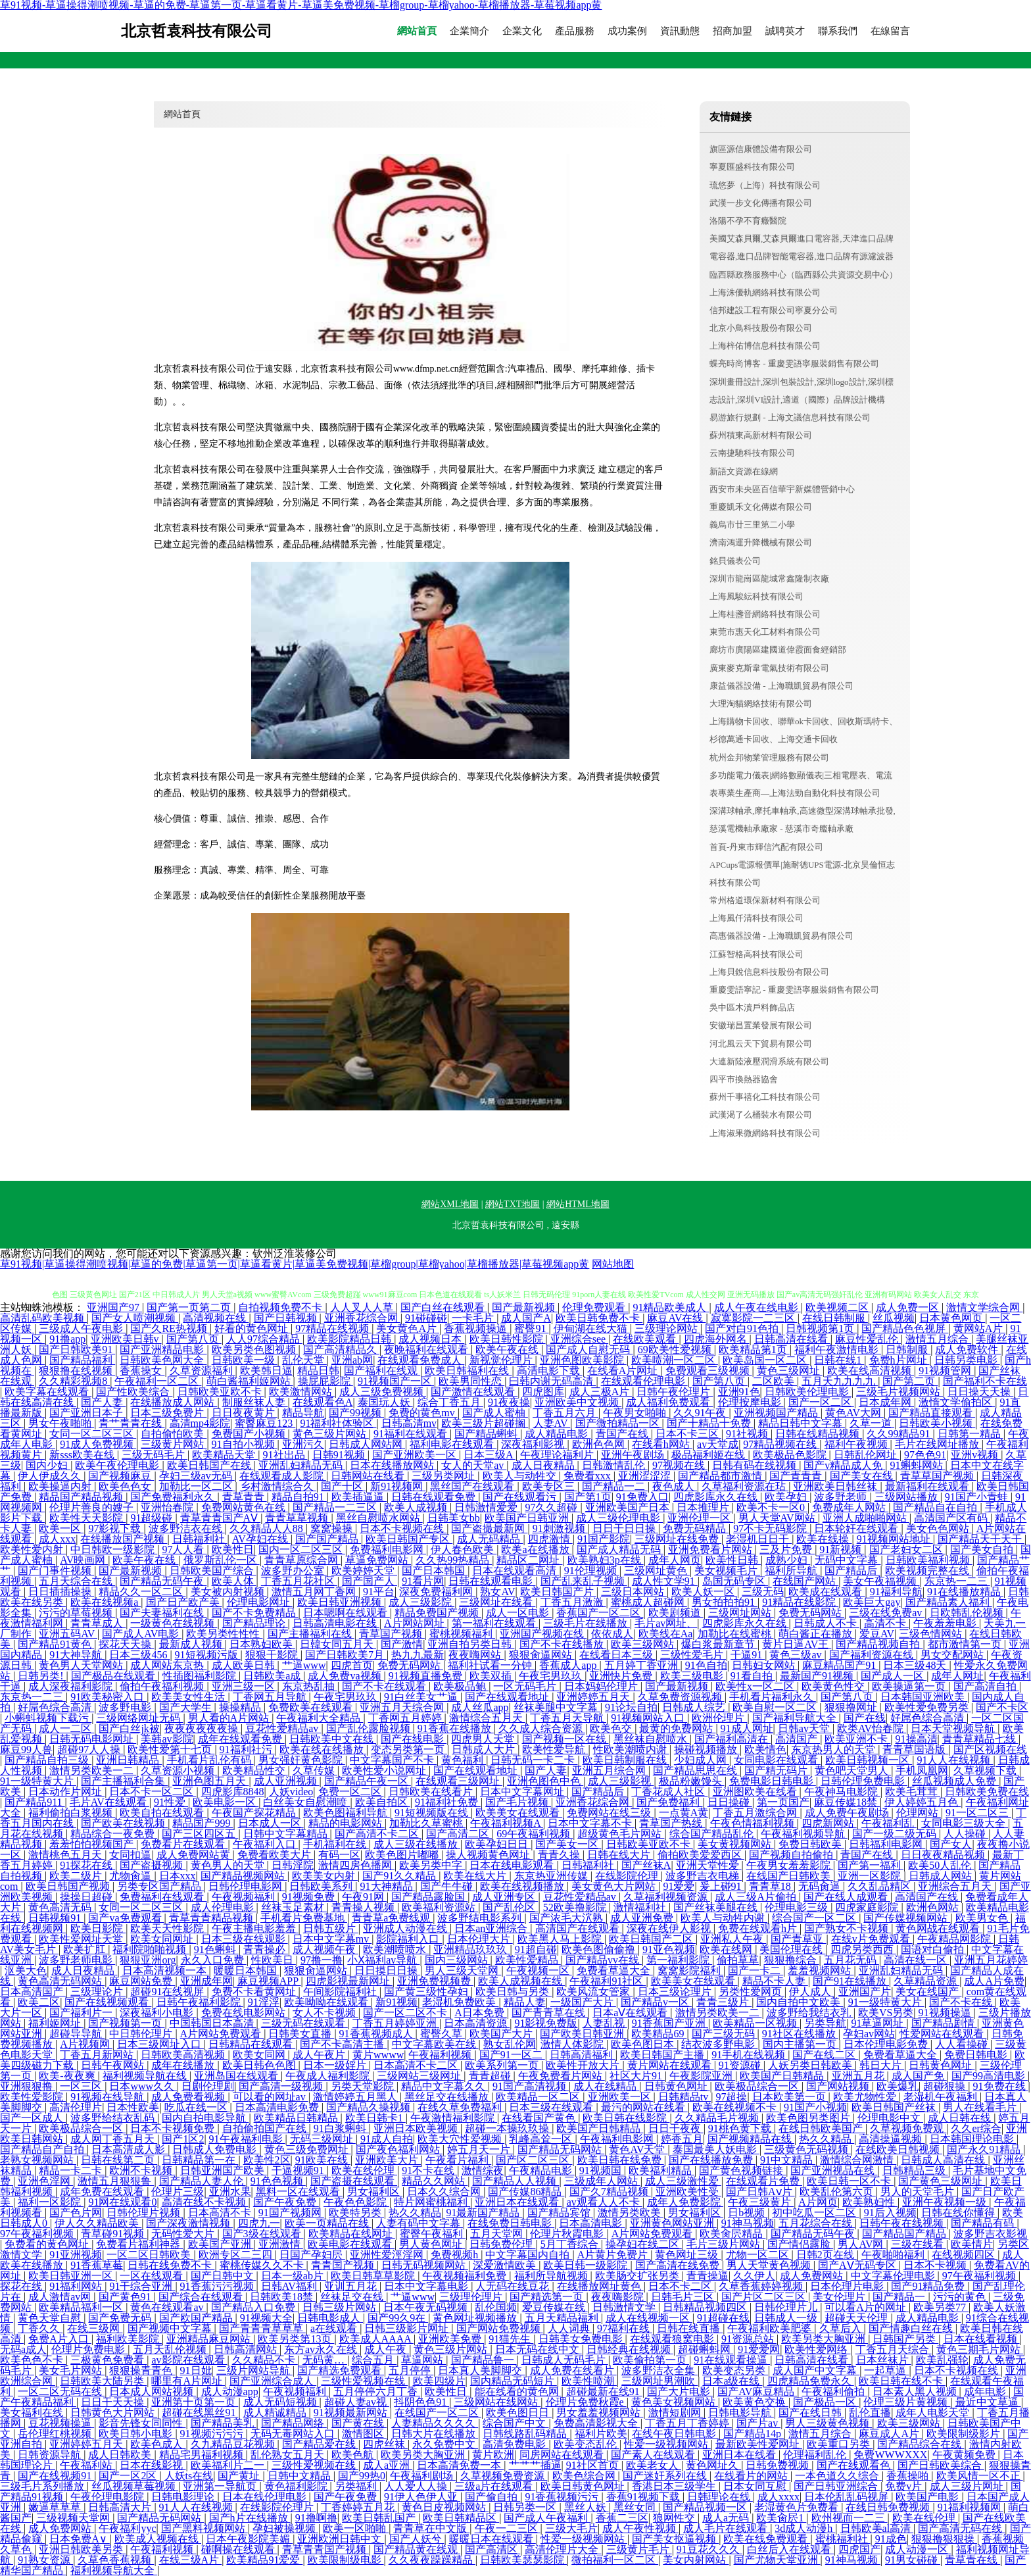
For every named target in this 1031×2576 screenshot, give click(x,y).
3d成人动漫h (805, 2528)
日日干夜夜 (676, 2128)
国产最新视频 (525, 1307)
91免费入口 (642, 1496)
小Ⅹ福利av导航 (383, 1960)
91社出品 (285, 1454)
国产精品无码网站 (560, 2149)
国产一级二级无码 (895, 1833)
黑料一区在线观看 (299, 2191)
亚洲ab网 (352, 1360)
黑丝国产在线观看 (473, 1486)
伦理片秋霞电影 (568, 2233)
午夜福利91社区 (607, 1981)
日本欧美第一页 (790, 2096)
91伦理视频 (591, 1570)
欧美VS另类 (885, 2012)
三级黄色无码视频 (807, 2149)
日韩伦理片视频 (145, 2212)
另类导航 (825, 2023)
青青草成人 (98, 1623)
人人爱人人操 (417, 2486)
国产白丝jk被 (129, 1728)
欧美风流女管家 (594, 1991)
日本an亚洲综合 (492, 1928)
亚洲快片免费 (622, 1675)
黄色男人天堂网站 (82, 1665)
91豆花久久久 (709, 2549)
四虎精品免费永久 (810, 2381)
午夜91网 (364, 1896)
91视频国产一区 (396, 1381)
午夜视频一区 (539, 1970)
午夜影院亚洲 (702, 2075)
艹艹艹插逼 (535, 2465)
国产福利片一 (82, 2012)
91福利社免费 (448, 1802)
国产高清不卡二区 (378, 1833)
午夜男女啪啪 (636, 1412)
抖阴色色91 (421, 2402)
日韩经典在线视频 (630, 2349)
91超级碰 (152, 1517)
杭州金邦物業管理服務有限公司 (769, 757)
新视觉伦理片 (502, 1360)
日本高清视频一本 (165, 1970)
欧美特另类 (356, 2212)
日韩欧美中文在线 (332, 1739)
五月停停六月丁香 (376, 2391)
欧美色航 (353, 2454)
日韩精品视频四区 (706, 2307)
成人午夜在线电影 (757, 1307)
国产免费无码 (121, 2317)
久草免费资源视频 (681, 1696)
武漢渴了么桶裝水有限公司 (760, 1115)
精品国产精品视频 (82, 1496)
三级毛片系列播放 (43, 2486)
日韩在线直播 (690, 2328)
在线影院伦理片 (278, 2507)
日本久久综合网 (445, 2191)
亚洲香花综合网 (362, 1318)
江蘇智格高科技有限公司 (756, 954)
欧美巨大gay (871, 1602)
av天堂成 (717, 1444)
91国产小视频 (815, 2107)
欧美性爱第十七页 (171, 1749)
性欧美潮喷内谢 (631, 1749)
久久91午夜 (701, 1412)
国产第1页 (587, 1496)
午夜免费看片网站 (561, 2075)
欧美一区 (61, 1528)
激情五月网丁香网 (315, 1591)
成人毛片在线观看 (726, 2528)
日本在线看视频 (982, 2338)
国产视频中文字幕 (171, 2328)
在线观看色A (323, 1402)
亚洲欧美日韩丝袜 (836, 1486)
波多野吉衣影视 (990, 2233)
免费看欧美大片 (275, 1854)
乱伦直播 (870, 2412)
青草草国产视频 (938, 1475)
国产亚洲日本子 (87, 1412)
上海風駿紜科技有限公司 (756, 596)
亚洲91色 (739, 1391)
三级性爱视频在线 (364, 2381)
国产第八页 (194, 1339)
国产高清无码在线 (961, 2528)
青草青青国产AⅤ (220, 1517)
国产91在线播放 (851, 1981)
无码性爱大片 (184, 2233)
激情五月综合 (938, 1339)
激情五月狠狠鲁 (116, 2181)
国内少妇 (48, 1465)
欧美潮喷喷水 (396, 1949)
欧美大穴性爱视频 (461, 2138)
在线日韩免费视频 (889, 2507)
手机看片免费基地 (303, 1917)
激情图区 (364, 2433)
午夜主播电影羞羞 (255, 1928)
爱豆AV (876, 1633)
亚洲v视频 (976, 1454)
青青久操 (560, 1854)
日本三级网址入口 (160, 2044)
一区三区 (82, 2086)
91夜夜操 (509, 1402)
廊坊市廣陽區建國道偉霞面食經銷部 (777, 650)
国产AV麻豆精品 (757, 2391)
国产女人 (951, 1844)
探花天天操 (126, 1644)
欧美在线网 (727, 1949)
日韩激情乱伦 (615, 1465)
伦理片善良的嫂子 (92, 1507)
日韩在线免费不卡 (171, 2265)
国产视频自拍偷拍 (792, 1854)
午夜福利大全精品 (319, 1717)
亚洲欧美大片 (388, 2160)
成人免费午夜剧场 (848, 1812)
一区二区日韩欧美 (150, 2254)
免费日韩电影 (977, 2054)
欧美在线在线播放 (322, 1749)
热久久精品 (826, 2138)
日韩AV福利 (290, 2286)
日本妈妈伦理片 (602, 1686)
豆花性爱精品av (283, 1728)
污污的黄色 (960, 2296)
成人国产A (526, 1318)
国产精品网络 (294, 2423)
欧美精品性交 (255, 1770)
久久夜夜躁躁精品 (432, 2559)
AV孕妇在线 (261, 1539)
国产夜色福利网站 (399, 2149)
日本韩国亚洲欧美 (923, 1696)
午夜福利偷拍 (834, 2391)
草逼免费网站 (378, 1560)
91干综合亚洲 (142, 2286)
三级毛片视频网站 (899, 1391)
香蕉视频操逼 (477, 1328)
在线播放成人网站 (173, 1402)
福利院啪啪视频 (150, 1949)
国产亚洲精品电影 (163, 1349)
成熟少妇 (787, 1560)
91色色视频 (278, 2181)
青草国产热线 (672, 1823)
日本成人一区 (271, 1823)
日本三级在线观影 (244, 1938)
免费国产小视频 (250, 1433)
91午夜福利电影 (247, 2138)
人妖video (291, 1791)
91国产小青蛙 (978, 1496)
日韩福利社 (200, 1539)
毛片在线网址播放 (938, 1444)
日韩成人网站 (941, 1875)
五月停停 (411, 2370)
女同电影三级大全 (964, 1823)
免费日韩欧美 (811, 1844)
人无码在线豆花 (513, 2286)
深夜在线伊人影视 (670, 1928)
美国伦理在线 (792, 1949)
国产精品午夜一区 (367, 1781)
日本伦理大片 (480, 1938)
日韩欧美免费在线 (987, 1791)
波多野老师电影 (77, 1960)
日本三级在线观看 (552, 2107)
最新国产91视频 (818, 1675)
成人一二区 (66, 1728)
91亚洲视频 (75, 2254)
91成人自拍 (386, 2138)
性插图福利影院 (200, 1675)
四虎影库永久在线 (716, 1496)
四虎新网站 (829, 1823)
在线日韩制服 (835, 1318)
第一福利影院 (679, 1960)
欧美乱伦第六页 (838, 2191)
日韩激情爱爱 (487, 1507)
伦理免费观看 (595, 1307)
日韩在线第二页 (119, 2160)
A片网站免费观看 (222, 2033)
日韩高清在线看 (792, 1339)
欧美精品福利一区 (82, 2307)
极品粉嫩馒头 (692, 1781)
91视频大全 (266, 2317)
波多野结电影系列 (480, 1917)
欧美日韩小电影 (137, 2433)
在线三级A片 (190, 2559)
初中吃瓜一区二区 (815, 2212)
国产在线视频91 (56, 2475)
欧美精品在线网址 (351, 2233)
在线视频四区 (964, 2254)
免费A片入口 (59, 2338)
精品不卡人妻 (775, 1981)
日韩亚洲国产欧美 (223, 2170)
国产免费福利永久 (173, 1496)
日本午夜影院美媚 (249, 2538)
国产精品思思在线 (696, 1770)
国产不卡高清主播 (343, 2044)
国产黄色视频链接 (742, 2170)
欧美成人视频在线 (157, 2538)
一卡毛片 (474, 1318)
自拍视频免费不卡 (281, 1307)
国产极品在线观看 (114, 1675)
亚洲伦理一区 (700, 1517)
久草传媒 (315, 1770)
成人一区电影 (519, 1612)
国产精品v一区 (656, 2002)
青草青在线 (972, 2559)
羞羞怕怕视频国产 (92, 1844)
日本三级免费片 (168, 1412)
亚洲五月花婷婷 (991, 1960)
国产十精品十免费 (710, 1423)
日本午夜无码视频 (426, 2307)
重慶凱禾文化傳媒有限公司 (760, 507)
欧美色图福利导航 (346, 1812)
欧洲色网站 (933, 1907)
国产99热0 (361, 2475)
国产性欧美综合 (134, 1391)
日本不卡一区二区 (152, 1791)
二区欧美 (774, 1381)
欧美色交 (612, 1728)
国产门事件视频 (56, 1570)
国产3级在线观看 (263, 2233)
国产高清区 (492, 2549)
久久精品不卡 (265, 2359)
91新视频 (841, 1549)
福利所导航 (792, 1570)
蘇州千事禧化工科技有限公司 (765, 1097)
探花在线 (22, 2286)
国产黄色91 (126, 2296)
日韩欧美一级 (244, 1360)
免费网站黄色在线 (244, 1507)
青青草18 (771, 1886)
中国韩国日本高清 (213, 2023)
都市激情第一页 (966, 1644)
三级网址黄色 (657, 1570)
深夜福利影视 (534, 1444)
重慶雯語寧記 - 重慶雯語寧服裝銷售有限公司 (794, 990)
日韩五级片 (330, 1928)
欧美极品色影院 (791, 1454)
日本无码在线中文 (538, 2349)
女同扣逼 (130, 1854)
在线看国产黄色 (540, 2117)
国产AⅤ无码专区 (858, 2265)
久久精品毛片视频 (718, 2117)
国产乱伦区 (510, 1907)
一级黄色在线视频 (173, 1623)
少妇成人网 (701, 1760)
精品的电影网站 (346, 1823)
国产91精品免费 (929, 2286)
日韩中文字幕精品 (286, 1833)
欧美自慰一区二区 (775, 1707)
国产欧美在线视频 (124, 1823)
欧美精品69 (658, 2033)
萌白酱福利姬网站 (249, 1381)
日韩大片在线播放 (434, 2433)
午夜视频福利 (244, 1896)
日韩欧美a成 (273, 1675)
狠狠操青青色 (142, 2370)
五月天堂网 (497, 2233)
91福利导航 (896, 1591)
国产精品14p (753, 2433)
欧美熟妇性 (870, 2202)
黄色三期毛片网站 (979, 2349)
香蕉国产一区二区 (599, 1612)
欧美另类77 (941, 2307)
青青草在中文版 (431, 2528)
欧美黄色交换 (755, 2402)
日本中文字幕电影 (427, 2286)
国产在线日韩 (811, 2412)
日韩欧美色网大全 (163, 1360)
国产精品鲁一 (484, 2359)
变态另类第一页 (409, 1749)
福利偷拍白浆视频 (71, 1812)
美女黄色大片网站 (614, 1886)
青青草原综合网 (302, 1560)
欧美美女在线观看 (518, 1812)
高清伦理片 (75, 2107)
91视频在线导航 (108, 2096)
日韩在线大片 (620, 1854)
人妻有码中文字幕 (419, 2223)
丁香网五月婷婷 (406, 1717)
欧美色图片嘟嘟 (403, 1854)
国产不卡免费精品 (255, 1612)
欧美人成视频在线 (521, 1981)
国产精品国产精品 (905, 2233)
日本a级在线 (732, 2381)
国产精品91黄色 (56, 1644)
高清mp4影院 (200, 1423)
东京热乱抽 (309, 1686)
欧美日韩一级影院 (586, 2265)
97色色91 (925, 1454)
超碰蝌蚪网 (705, 2349)
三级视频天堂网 (74, 2517)
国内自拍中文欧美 (799, 2002)
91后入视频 (890, 2212)
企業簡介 (469, 31)
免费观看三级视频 (708, 1370)
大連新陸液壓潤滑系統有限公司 (769, 1061)
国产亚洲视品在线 (833, 2170)
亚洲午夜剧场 (634, 1454)
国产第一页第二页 (190, 1307)
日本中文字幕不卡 (591, 1823)
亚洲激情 (280, 2244)
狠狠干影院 (272, 1654)
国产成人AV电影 (141, 1633)
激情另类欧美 (630, 2212)
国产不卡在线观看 (385, 1686)
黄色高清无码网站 (61, 1981)
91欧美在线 (322, 2160)
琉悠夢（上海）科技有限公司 (765, 185)
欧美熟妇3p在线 (605, 1560)
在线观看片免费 (764, 2181)
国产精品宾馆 (560, 2212)
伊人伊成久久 (51, 1475)
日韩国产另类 (905, 2338)
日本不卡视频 (936, 2265)
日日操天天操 (980, 1391)
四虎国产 (859, 2549)
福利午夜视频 (857, 1444)
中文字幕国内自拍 (528, 2254)
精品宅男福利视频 (202, 2454)
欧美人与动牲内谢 (724, 1917)
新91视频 (396, 2002)
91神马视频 (747, 2223)
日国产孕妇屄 (312, 2254)
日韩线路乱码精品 (526, 2433)
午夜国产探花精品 (255, 1812)
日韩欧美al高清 (877, 2528)
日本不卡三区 (688, 1433)
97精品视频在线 (781, 1444)
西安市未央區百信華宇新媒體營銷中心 (782, 489)
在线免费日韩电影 (511, 2223)
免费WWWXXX (890, 2454)
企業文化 (522, 31)
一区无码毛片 (526, 1686)
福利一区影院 (51, 2202)
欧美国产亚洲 (221, 2244)
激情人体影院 (573, 2044)
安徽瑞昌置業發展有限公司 (760, 1025)
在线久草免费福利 (461, 2107)
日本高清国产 (33, 1991)
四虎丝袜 (385, 2444)
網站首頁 (417, 31)
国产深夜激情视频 (189, 2223)
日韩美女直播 (301, 2033)
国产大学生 (186, 1707)
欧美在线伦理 (364, 2170)
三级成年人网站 (602, 2181)
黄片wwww (378, 2054)
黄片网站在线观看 (670, 2065)
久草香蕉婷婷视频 (762, 2286)
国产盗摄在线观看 (353, 2181)
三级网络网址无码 (139, 1717)
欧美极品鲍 (461, 1686)
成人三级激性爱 (683, 2181)
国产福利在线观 (382, 1370)
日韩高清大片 (121, 2507)
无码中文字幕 (847, 1560)
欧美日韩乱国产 (380, 2517)
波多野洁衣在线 (187, 1528)
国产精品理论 (255, 1623)
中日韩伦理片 (142, 2033)
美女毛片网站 (72, 2370)
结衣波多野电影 (719, 2044)
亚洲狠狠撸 (27, 2086)
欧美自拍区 (382, 1802)
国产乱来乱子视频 (583, 1581)
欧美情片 (972, 2244)
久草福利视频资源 (666, 1896)
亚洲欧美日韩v (126, 1339)
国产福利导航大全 (795, 1717)
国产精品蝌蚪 (487, 1433)
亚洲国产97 (114, 1307)
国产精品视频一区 (706, 2507)
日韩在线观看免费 (434, 1496)
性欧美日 (273, 1960)
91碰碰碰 (426, 1318)
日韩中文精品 (300, 2475)
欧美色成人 (157, 2444)
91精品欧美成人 (671, 1307)
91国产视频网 (291, 2212)
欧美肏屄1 (781, 2517)
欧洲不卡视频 (142, 2170)
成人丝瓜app (479, 1707)
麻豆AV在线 (676, 1318)
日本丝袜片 (883, 2359)
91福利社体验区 (338, 1423)
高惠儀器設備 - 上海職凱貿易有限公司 (781, 936)
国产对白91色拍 (743, 1328)
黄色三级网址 (790, 1370)
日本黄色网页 (952, 1318)
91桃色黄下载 (741, 2128)
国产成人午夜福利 (547, 2517)
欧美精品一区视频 (756, 2023)
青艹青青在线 (131, 1423)
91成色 (891, 2538)
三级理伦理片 (472, 2296)
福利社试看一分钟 (491, 1665)
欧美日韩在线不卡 (902, 2381)
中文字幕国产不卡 (393, 1760)
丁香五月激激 (573, 1602)
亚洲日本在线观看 (518, 2202)
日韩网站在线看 (369, 1475)
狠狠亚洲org (148, 1960)
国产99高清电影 (989, 2075)
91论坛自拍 (631, 1707)
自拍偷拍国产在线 (265, 2128)
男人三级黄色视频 (828, 2423)
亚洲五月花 (859, 2075)
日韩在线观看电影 (491, 1581)
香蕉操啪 (908, 2475)
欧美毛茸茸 (912, 1791)
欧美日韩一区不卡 (850, 2181)
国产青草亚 (798, 1938)
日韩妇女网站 (765, 1665)
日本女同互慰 (756, 2486)
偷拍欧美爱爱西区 (701, 1854)
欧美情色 (765, 1749)
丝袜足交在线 (353, 2296)
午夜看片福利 (458, 2160)
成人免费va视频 (345, 1675)
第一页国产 (783, 1802)
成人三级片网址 (968, 2486)
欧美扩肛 (85, 1949)
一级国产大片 (583, 2002)
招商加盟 (732, 31)
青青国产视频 (344, 2265)
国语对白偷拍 (934, 1949)
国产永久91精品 (985, 2149)
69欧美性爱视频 (676, 1349)
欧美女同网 (260, 2054)
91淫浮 (263, 2002)
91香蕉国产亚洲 (670, 2023)
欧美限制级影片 (964, 2433)
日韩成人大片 (484, 1749)
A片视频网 (86, 2044)
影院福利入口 (409, 1938)
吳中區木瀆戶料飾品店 (752, 1007)
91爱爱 (678, 1886)
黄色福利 (463, 1760)
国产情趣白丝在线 (912, 2328)
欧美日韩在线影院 (626, 2117)
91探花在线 (87, 1865)
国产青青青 (797, 1475)
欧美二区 (39, 2002)
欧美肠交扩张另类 (638, 2275)
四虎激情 (550, 1539)
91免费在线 (1000, 2086)
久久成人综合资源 (541, 1728)
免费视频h (456, 2254)
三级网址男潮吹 (659, 2381)
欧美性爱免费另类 (927, 1707)
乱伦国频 (496, 2307)
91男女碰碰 (912, 2559)
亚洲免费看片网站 (711, 1549)
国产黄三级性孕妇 (427, 1991)
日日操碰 (729, 1802)
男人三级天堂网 (463, 1970)
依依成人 (612, 1633)
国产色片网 (75, 2212)
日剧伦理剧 (207, 2086)
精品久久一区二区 (142, 1591)
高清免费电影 (515, 2444)
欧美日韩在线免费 (620, 2160)
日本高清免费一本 (460, 2465)
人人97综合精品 (264, 1339)
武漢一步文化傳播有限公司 (760, 203)
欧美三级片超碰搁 (484, 1423)
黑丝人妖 (586, 2507)
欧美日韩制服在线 (626, 1760)
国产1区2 (183, 2138)
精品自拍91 (299, 1496)
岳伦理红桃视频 (56, 2433)
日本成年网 (886, 1402)
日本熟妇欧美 (262, 1644)
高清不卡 (886, 1623)
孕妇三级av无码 (197, 1475)
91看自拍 (753, 1675)
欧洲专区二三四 (237, 2254)
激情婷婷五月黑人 (356, 2096)
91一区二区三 (978, 1812)
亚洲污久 (303, 1444)
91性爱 (171, 1802)
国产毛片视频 (518, 1802)
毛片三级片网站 (724, 2244)
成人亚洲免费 (643, 1917)
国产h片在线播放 (250, 2517)
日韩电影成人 (330, 2317)
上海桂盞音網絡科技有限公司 (765, 614)
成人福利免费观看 (669, 1402)
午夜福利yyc (127, 2528)
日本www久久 (143, 2086)
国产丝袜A (646, 1865)
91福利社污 (247, 1749)
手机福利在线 (336, 1844)
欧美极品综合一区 (758, 2086)
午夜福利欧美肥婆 (770, 2328)
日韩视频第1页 (821, 1328)
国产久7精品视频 (610, 2191)
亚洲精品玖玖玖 (471, 1949)
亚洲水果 (230, 2191)
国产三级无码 (724, 2033)
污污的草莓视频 (77, 1612)
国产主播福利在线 (311, 1633)
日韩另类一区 (526, 2507)
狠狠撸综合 (791, 1960)
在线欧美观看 (646, 1339)
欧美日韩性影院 (507, 1339)
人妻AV (552, 1423)
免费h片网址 (899, 1360)
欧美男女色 (983, 1917)
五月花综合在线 (817, 2223)
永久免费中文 (445, 2444)
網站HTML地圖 (578, 1204)
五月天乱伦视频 (171, 2349)
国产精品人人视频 (515, 2181)
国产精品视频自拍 (879, 1644)
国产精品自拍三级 (48, 1760)
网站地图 (613, 1264)
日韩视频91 (56, 1917)
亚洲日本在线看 (740, 2454)
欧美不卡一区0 (771, 1507)
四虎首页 (352, 1665)
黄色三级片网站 (331, 1433)
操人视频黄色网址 (489, 1854)
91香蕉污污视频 (218, 2286)
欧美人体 (234, 1581)
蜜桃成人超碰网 (649, 1602)
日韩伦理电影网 (246, 1886)
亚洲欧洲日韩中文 (340, 2538)
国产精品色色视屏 (904, 1328)
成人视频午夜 (325, 1949)
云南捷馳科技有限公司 (752, 453)
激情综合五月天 (487, 1717)
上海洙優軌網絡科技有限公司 (765, 292)
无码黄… (324, 2359)
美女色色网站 (939, 1528)
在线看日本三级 (617, 1654)
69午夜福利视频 (534, 1833)
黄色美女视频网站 (674, 2402)
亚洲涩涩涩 (645, 1475)
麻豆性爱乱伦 (868, 1339)
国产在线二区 (825, 2054)
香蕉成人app (569, 1665)
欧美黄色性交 (834, 1686)
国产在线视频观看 (107, 2002)
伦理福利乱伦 (816, 2454)
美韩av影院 (167, 1739)
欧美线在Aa (665, 1633)
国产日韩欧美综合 (941, 2465)
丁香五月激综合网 (756, 1812)
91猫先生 (511, 2338)
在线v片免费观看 (872, 1938)
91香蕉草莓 (96, 2265)
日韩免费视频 (778, 2465)
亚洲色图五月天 (210, 1781)
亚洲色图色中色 (545, 1781)
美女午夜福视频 (881, 1581)
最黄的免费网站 (677, 1728)
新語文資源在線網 (743, 471)
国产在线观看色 (855, 2465)
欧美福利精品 (661, 2170)
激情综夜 (483, 2170)
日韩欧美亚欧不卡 (221, 1391)
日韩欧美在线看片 (432, 1791)
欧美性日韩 (733, 1560)
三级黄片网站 (173, 1444)
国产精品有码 (984, 2223)
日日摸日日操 (387, 1970)
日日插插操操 (61, 1591)
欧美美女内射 (325, 1875)
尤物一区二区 (759, 2254)
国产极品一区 (826, 2402)
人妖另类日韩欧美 (811, 2065)
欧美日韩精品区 (461, 2517)
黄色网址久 (713, 2465)
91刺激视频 (560, 1528)
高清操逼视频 (891, 2138)
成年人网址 (957, 1675)
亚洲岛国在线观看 (237, 2075)
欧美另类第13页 (296, 2338)
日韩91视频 (340, 1454)
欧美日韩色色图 (260, 2065)
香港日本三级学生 (675, 2486)
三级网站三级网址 (420, 2075)
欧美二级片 (77, 1875)
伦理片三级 (177, 2191)
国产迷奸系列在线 (666, 2475)
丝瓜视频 (894, 1318)
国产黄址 (240, 2475)
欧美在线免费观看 (766, 2538)
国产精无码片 (777, 1770)
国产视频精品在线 (750, 2138)
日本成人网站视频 (152, 2391)
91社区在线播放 (800, 2033)
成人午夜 (386, 2349)
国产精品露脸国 (429, 1896)
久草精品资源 (926, 1981)
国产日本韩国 (435, 1570)
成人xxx (57, 1539)
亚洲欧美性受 (688, 2191)
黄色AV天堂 (638, 2149)
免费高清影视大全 (597, 2423)
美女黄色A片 (407, 1328)
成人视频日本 (431, 1339)
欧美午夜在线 (508, 1349)
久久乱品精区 (880, 1886)
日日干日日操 (625, 1528)
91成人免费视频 (98, 1444)
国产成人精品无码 (620, 1549)
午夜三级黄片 (761, 2202)
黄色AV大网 (854, 1412)
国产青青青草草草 (262, 2328)
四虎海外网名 (717, 1339)
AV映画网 (84, 1560)
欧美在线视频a (105, 1602)
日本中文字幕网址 (523, 1791)
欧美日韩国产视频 (69, 1886)
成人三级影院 (421, 1602)
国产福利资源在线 (872, 1654)
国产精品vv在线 (603, 1960)
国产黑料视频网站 (204, 2528)
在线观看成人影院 (282, 1475)
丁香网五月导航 (271, 1696)
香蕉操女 (142, 1370)
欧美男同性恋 (471, 1381)
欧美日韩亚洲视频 (340, 1602)
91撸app (67, 1339)
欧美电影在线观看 (351, 2244)
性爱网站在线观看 (942, 2033)
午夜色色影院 (356, 2202)
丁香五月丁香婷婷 (688, 2423)
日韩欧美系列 (322, 1886)
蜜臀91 (531, 1328)
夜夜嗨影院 (618, 2296)
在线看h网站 (662, 1444)
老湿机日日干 (759, 1539)
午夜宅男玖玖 (552, 1675)
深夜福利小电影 (158, 2012)
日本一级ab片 (293, 2275)
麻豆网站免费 (142, 1981)
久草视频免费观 (908, 2128)
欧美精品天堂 (225, 1454)
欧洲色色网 (599, 1444)
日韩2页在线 (826, 2254)
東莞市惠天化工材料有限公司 (765, 632)
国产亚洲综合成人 (272, 2381)
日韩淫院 (293, 1865)
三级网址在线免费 (678, 1539)
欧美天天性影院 (168, 1928)
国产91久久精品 (400, 1875)
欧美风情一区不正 (979, 2475)
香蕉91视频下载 (644, 2496)
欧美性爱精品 (528, 1960)
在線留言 (890, 31)
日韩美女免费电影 (582, 2338)
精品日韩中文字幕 (801, 1423)
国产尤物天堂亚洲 (777, 2559)
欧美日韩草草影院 (374, 2275)
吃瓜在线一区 (197, 2107)
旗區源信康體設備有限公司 (760, 149)
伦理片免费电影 (89, 2349)
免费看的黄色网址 (48, 2244)
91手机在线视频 (749, 2054)
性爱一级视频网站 (667, 2444)
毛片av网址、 (666, 1623)
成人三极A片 (601, 1391)
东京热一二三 (957, 1581)
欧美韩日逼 (266, 1370)
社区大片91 (637, 2075)
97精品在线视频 (333, 1328)
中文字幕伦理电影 (894, 2275)
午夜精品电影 (542, 2170)
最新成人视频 (192, 1644)
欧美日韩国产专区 (409, 1539)
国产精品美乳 (223, 2423)
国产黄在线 (359, 2423)
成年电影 (986, 2391)
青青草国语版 (915, 1749)
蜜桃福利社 (843, 2538)
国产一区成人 (33, 2117)
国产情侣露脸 (800, 2244)
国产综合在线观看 (201, 2296)
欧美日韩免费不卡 (599, 1318)
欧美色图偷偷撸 (600, 1949)
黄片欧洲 (493, 2454)
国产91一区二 (512, 2054)
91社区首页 (593, 2465)
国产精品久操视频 (369, 2107)
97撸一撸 (321, 1960)
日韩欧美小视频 (937, 1423)
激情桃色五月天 (66, 1854)
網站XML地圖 (450, 1204)
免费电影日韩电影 (772, 1781)
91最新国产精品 (484, 2212)
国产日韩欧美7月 (346, 1654)
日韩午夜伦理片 (674, 1391)
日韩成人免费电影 (215, 2149)
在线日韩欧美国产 (822, 2128)
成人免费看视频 (189, 2096)
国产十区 (343, 1486)
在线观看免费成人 (420, 1360)
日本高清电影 (592, 2223)
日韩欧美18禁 (283, 2296)
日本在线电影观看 (512, 1865)
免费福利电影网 (388, 1549)
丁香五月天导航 (568, 1717)
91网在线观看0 (122, 2202)
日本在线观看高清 (515, 1570)
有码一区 (339, 1854)
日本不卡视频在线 (403, 1528)
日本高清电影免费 (278, 2107)
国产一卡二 (755, 1970)
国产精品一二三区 (336, 1507)
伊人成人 (811, 1991)
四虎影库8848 (232, 1791)
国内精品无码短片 (513, 2381)
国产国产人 (369, 1581)
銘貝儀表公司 (735, 561)
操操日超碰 (87, 1896)
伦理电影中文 (890, 2117)
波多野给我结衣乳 (810, 2012)
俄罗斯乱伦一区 (221, 1560)
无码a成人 (23, 2349)
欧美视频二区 (838, 1307)
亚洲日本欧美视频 (416, 2128)
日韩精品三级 (915, 2170)
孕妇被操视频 (285, 2528)
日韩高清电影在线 (336, 1623)
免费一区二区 (351, 1791)
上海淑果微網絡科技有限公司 (765, 1133)
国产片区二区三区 (764, 2296)
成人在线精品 (606, 2086)
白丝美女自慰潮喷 (306, 1802)
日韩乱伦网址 (866, 1454)
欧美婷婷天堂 (364, 1570)
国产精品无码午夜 (163, 1581)
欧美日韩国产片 (558, 1591)
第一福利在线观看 (495, 1623)
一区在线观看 (152, 2275)
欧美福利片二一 (229, 2465)
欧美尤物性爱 (866, 2096)
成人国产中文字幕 (816, 2370)
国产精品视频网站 (244, 1875)
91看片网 (423, 1581)
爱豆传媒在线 (555, 2307)
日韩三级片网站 (340, 2307)
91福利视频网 (970, 2507)
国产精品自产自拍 (43, 2149)
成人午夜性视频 (640, 2528)
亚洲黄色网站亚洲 (673, 2223)
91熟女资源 (45, 2559)
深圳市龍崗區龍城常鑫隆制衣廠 (769, 578)
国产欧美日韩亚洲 (583, 2033)
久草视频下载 (986, 1770)
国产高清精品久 (341, 1349)
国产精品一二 (615, 1486)
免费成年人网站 (850, 1507)
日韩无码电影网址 (92, 1739)
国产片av (758, 2423)
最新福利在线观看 (928, 1486)
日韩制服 (908, 1349)
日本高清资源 (477, 2023)
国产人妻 (103, 1402)
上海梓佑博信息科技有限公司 (765, 346)
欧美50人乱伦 (941, 1865)
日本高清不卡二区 (416, 2065)
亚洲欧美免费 (451, 2338)
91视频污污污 (213, 2433)
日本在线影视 (152, 2465)
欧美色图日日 (519, 2412)
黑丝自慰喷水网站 (379, 1517)
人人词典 (570, 2328)
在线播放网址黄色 (600, 2286)
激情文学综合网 (984, 1307)
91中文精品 (787, 2160)
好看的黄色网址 (252, 1328)
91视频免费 (309, 1896)
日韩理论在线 (720, 2496)
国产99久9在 (398, 2317)
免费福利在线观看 (163, 1896)
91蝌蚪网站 (918, 1465)
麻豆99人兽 (26, 1749)
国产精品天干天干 (981, 1539)
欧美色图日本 (644, 2044)
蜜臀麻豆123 (265, 1423)
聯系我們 (837, 31)
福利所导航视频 (552, 2275)
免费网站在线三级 (610, 1812)
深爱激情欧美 (506, 2265)
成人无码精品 (490, 1539)
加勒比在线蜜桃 (736, 1633)
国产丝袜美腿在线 (716, 1907)
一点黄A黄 (684, 1812)
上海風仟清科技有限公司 (756, 918)
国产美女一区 (568, 1844)
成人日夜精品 (544, 1465)
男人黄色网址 (432, 2244)
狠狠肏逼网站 (542, 1654)
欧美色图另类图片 (809, 2117)
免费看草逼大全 (615, 1970)
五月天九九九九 (840, 1381)
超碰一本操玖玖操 (508, 2128)
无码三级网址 (323, 2138)
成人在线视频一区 (649, 2317)
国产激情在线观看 (474, 1391)
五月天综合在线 (77, 1581)
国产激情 (402, 1644)
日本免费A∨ (79, 2538)
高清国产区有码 (952, 1517)
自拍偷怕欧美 (173, 1433)
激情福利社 (641, 1907)
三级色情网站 (932, 1633)
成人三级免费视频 (382, 1391)
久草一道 (872, 1423)
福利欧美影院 (129, 2338)
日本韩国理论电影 (973, 2138)
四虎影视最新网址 (349, 1981)
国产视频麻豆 (121, 1475)
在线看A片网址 (624, 1370)
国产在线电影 (413, 1739)
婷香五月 (682, 2138)
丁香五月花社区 (299, 1581)
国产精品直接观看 (931, 1412)
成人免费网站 (813, 2275)
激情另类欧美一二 (92, 1770)
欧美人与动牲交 (521, 1475)
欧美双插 (491, 1675)
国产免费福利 (669, 1802)
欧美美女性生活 (189, 1696)
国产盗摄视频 (152, 1865)
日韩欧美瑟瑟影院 (523, 2559)
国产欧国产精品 (197, 2317)
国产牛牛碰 (447, 1886)
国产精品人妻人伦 (202, 2181)
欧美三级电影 (693, 1675)
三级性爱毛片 (693, 1654)
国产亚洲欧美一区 (415, 1454)
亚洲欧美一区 (621, 2096)
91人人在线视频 (955, 1760)
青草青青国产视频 (325, 2549)
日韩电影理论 (184, 2496)
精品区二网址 (529, 1560)
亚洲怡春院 (168, 1507)
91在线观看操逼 (732, 2359)
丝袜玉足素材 (294, 1907)
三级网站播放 (907, 1496)
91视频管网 (946, 1370)
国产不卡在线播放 (562, 1644)
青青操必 (265, 1949)
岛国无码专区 (735, 1581)
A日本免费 (480, 2012)
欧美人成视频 (417, 1507)
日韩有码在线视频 (755, 1465)
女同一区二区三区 (92, 1433)
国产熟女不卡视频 (847, 1928)
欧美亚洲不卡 (857, 1739)
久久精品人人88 (267, 1528)
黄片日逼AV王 (796, 1644)
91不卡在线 (429, 2170)
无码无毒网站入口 (294, 2433)
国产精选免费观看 (340, 2370)
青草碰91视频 (114, 2233)
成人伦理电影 (223, 1907)
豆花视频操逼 (61, 2423)
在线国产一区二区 (438, 2412)
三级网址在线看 (497, 1602)
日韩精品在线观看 (251, 2044)
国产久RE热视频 (169, 1328)
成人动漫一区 (918, 2549)
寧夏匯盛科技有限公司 (752, 167)
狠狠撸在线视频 (77, 1370)
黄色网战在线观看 (939, 1928)
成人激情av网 (60, 2296)
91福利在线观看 (411, 1433)
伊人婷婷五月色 (922, 1802)
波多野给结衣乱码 (113, 2117)
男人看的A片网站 (230, 1717)
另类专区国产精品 (160, 1886)
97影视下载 (115, 1528)
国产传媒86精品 (526, 2191)
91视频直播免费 (427, 1675)
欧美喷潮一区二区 (674, 1360)
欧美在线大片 (476, 1875)
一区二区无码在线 (61, 2391)
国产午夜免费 (286, 2202)
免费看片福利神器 (139, 2244)
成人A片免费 (994, 1981)
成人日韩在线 (961, 2117)
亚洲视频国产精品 (777, 1412)
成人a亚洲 (387, 2465)
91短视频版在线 (433, 1812)
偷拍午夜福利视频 (163, 1686)
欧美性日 (233, 1549)
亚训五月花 (351, 2286)
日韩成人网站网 (367, 1444)
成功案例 (627, 31)
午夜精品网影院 (955, 1938)
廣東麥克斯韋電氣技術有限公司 (769, 668)
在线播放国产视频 (123, 1539)
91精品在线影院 (800, 1602)
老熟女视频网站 (38, 2160)
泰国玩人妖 (385, 1402)
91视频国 (601, 2170)
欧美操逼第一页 (910, 1686)
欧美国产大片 (502, 2033)
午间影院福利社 (341, 1991)
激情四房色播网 (356, 1865)
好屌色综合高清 (56, 1707)
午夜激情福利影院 (453, 2117)
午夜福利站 (87, 2465)
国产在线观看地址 (508, 1696)
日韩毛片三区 (684, 2296)
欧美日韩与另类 (513, 1991)
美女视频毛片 (727, 1570)
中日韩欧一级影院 (113, 1549)
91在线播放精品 (965, 1591)
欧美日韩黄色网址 (583, 2486)
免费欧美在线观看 (311, 1707)
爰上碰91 (722, 1886)
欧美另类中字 (432, 1865)
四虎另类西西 (863, 1949)
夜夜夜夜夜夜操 (202, 1728)
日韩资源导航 (51, 2454)
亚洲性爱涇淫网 (388, 2254)
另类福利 (357, 2486)
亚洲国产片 (864, 1991)
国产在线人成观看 (846, 1896)
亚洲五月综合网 (610, 1770)
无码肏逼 (820, 1886)
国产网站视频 (839, 2086)
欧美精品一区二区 (539, 2096)
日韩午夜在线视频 (902, 2223)
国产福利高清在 (732, 1739)
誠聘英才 (785, 31)
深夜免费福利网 (437, 1591)
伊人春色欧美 (463, 1549)
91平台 (379, 1591)
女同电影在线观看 (777, 1760)
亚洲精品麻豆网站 (209, 2338)
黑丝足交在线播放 (447, 2096)
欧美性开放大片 (584, 2065)
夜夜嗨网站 (476, 1654)
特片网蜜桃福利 (432, 2202)
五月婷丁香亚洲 (642, 1665)
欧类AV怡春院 (871, 1728)
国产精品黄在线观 (416, 2549)
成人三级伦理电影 (619, 1517)
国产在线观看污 (521, 1496)
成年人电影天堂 (934, 2412)
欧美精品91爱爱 (264, 2559)
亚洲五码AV (68, 1633)
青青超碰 (491, 2075)
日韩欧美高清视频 (184, 2054)
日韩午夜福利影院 (199, 2002)
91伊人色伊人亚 (422, 2496)
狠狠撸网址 (852, 1707)
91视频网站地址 (895, 1539)
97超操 (731, 2096)
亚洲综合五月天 (956, 1886)
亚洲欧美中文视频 (578, 1402)
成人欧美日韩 (244, 1665)
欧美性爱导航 (555, 1749)
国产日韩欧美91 (77, 1349)
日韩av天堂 (805, 1728)
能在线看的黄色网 (518, 2391)
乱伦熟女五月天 (289, 2454)
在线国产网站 (805, 1581)
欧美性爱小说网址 (385, 1770)
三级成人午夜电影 (82, 1328)
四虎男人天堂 (484, 1739)
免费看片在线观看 (184, 1844)
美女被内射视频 (229, 1591)
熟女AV (497, 1591)
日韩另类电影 (967, 1360)
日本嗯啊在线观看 (346, 1612)
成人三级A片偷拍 (757, 1896)
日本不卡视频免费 (173, 2128)
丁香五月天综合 (893, 2349)
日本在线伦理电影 (265, 2496)
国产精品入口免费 (254, 2307)
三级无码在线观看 (304, 2023)
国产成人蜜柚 (495, 1412)
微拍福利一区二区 (614, 2559)
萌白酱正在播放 (817, 1633)
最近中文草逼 (988, 2402)
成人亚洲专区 (505, 1896)
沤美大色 (26, 1970)
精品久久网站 (435, 2181)
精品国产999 (202, 1823)
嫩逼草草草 (56, 2507)
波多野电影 (126, 1707)
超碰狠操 (945, 2086)
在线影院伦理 (628, 1875)
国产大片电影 (680, 2391)
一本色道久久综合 (838, 2475)
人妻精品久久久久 (434, 2423)
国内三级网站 (458, 1960)
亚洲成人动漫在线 (406, 1928)
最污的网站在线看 (644, 2107)
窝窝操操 (332, 1528)
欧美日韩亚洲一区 (71, 2275)
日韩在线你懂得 (959, 2212)
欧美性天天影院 (87, 1517)
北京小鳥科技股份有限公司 (760, 328)
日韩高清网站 (246, 2349)
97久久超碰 (552, 1507)
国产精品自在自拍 (936, 1507)
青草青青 (244, 1496)
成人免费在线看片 (573, 2370)
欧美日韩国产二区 (652, 1938)
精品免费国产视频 (438, 1612)
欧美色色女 (126, 1486)
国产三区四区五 (200, 1833)
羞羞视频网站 (820, 1970)
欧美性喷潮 (589, 2381)
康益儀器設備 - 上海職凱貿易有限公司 (781, 686)
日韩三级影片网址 (407, 2328)
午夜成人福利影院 (328, 2075)
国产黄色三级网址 (941, 2181)
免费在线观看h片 (759, 1928)
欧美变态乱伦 (586, 2444)
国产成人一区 (893, 1675)
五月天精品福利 (563, 2317)
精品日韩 (318, 1370)
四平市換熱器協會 (743, 1079)
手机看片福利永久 (772, 1696)
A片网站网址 (415, 1623)
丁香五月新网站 (98, 2054)
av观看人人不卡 (604, 2202)
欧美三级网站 (644, 1644)
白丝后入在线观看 (790, 2549)
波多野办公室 (294, 1570)
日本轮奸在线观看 (857, 1528)
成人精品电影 (557, 1433)
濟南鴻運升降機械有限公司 (760, 542)
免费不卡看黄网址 (255, 1991)
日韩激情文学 (625, 2307)
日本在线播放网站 (393, 1465)
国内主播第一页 (801, 2044)
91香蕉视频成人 (377, 2033)
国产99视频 (356, 1412)
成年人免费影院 (685, 2202)
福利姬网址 (56, 2023)
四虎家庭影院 (868, 1907)
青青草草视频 (298, 1517)
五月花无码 (851, 1960)
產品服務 (574, 31)
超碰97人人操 (90, 1749)
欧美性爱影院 (33, 2096)
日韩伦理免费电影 (864, 1781)
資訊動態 (680, 31)
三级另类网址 (444, 1475)
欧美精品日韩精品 (297, 2117)
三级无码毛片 (154, 1454)
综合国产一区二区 (815, 1917)
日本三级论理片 (676, 1991)
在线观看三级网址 (459, 1781)
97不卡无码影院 (771, 1528)
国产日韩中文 (223, 2275)
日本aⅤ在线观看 (631, 2012)
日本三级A (490, 1454)
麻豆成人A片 (890, 2433)
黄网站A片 (979, 1328)
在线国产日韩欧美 (789, 1875)
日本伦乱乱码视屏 (847, 2496)
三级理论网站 (667, 1328)
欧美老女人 (653, 2465)
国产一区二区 (821, 1402)
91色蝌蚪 (216, 1949)
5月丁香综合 (570, 2244)
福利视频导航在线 (146, 2075)
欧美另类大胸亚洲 (824, 2338)
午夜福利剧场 (423, 2475)
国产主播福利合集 (124, 1781)
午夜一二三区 (507, 2528)
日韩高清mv (409, 1423)
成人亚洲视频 (287, 1781)
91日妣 (196, 2370)
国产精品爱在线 (320, 2444)
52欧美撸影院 (576, 1907)
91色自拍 (706, 1665)
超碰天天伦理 (857, 2317)
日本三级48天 (916, 1665)
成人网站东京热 (168, 1665)
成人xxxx (778, 2496)
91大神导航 (77, 1654)
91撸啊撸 (316, 2517)
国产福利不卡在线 (985, 1381)
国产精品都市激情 (721, 1475)
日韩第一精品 (970, 1433)
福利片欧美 (601, 2433)
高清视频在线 (216, 1318)
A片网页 (818, 2202)
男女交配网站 (953, 1654)
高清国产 (797, 1739)
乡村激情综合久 (278, 1486)
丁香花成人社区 (669, 1791)
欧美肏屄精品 (732, 2233)
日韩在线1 (839, 1360)
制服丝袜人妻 (255, 1402)
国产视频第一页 (126, 2023)
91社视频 (748, 1433)
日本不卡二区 (681, 2286)
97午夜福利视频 (38, 2233)
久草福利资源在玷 (745, 1486)
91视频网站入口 (649, 1717)
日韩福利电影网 (887, 1844)
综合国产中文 (515, 2423)
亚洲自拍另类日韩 (470, 1644)
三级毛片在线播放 (586, 1623)
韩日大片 (881, 2065)
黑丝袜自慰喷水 (651, 1739)
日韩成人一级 (787, 2317)
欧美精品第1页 (754, 1349)
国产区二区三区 (534, 2160)
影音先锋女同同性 (142, 2423)
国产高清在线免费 (678, 2265)
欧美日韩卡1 (375, 2117)
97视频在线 (679, 1465)
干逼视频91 (299, 2170)
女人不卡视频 (325, 2012)
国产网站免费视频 (499, 2328)
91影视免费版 (545, 2023)
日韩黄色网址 (941, 2065)
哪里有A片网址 (188, 2381)
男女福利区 (374, 2191)
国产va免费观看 (126, 1917)
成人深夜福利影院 (71, 1686)
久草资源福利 (202, 1370)
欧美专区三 (549, 1486)
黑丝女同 (635, 2507)
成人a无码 (727, 2517)
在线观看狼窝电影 (673, 2338)
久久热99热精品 (454, 1560)
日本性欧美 (133, 2107)
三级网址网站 (741, 1612)
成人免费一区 (909, 1307)
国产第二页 (910, 1381)
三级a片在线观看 (494, 2486)
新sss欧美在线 (83, 1454)
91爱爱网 (759, 2349)
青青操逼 (707, 2275)
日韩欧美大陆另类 (103, 2381)
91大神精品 (388, 1886)
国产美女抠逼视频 (675, 2538)
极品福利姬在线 (709, 1454)
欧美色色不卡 (33, 2359)
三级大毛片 (571, 2528)
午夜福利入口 (266, 1844)
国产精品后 (852, 1570)
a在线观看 (335, 2328)
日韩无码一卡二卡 (534, 1760)
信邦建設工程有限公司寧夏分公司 (773, 310)
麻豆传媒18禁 (847, 1802)
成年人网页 (674, 1560)
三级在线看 (918, 2244)
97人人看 (184, 1549)
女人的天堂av (473, 1465)
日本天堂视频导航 (954, 1728)
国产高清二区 (459, 1833)
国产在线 (865, 1717)
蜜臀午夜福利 (433, 2233)
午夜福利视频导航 (804, 1833)
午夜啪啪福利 (894, 2254)
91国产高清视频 (530, 2086)
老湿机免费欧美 (460, 2002)
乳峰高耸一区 (542, 2138)
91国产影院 (603, 1539)
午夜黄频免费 (965, 2454)
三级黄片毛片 (639, 2549)
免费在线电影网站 (244, 2012)
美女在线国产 (928, 1991)
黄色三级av (796, 1654)
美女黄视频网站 (736, 1844)
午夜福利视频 (441, 2054)
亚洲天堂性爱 (709, 1865)
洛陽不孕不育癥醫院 (747, 221)
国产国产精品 (328, 1539)
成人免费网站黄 (194, 1854)
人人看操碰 (962, 2044)
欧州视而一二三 (849, 2517)
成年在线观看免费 (241, 1739)
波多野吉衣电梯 (703, 1875)
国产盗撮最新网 (489, 1528)
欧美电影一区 (225, 1802)
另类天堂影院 (363, 2086)
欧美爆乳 (897, 2086)
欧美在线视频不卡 (735, 2107)
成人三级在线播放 (416, 1844)
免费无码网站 (811, 1612)
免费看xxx (588, 1475)
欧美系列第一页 (503, 2065)
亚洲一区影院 (870, 1875)
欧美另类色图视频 (255, 1349)
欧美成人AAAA (376, 2338)
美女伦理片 (840, 2296)
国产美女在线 (863, 1475)
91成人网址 (747, 1728)
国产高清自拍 (986, 1686)
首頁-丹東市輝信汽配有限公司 (766, 847)
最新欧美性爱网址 (758, 2444)
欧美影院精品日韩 (350, 1339)
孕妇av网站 (869, 2033)
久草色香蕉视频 (116, 2559)
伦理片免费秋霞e (586, 2402)
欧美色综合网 (585, 2475)
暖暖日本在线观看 (492, 2538)
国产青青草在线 (550, 2012)
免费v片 (904, 2486)
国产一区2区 (129, 2475)
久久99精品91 (899, 1433)
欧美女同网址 (163, 1938)
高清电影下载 (550, 1370)
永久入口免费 (214, 1960)
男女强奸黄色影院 (301, 1760)
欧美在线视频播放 (523, 1886)
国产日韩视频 (287, 1318)
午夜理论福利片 (558, 1454)
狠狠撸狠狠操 (944, 2538)
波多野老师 (841, 1496)
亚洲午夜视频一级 (945, 2202)
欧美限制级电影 (346, 2559)
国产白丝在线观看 (443, 1307)
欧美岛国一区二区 (766, 1360)
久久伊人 (754, 2275)
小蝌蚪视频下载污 (48, 1717)
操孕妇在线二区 (644, 2244)
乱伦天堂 (304, 1360)
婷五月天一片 (480, 2149)
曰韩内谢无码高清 (552, 1381)
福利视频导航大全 (113, 2570)
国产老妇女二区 (907, 1549)
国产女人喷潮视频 (134, 1318)
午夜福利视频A (506, 1823)
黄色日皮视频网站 (445, 2507)
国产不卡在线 (962, 2002)
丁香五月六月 (565, 1412)
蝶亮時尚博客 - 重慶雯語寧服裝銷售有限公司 (794, 363)
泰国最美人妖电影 (716, 2149)
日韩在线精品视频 (818, 1433)
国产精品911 (34, 1802)
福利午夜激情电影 (837, 1349)
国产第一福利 (870, 1865)
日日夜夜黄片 (244, 1412)
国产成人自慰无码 (589, 1349)
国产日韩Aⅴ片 (760, 2191)
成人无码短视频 (281, 2402)
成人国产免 (919, 2075)
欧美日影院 (98, 1928)
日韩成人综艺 (695, 1707)
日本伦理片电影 (848, 2286)
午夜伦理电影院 (108, 2496)
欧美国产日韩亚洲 (528, 1517)
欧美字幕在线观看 (48, 1391)
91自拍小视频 (244, 1444)
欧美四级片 (439, 2381)
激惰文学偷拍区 (957, 1402)
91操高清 (917, 1739)
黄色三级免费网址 (307, 2149)
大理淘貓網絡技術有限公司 (760, 703)
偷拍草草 (738, 1960)
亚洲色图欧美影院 (583, 1360)
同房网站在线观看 (562, 2454)
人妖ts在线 (189, 2475)
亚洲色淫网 (45, 2181)
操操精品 (241, 1707)
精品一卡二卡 (72, 2170)
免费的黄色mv (423, 1412)
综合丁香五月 (450, 1402)
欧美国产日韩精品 (783, 2075)
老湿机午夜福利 (941, 2096)
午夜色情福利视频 (753, 1823)
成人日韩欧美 (121, 2454)
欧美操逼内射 (61, 1486)
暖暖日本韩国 (246, 1970)
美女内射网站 (696, 2559)
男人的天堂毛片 (918, 2191)
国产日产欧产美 (184, 1602)
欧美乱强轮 (942, 2359)
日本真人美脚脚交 (481, 2370)
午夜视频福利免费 (465, 2275)
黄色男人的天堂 (229, 1865)
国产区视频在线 (990, 1749)
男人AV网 (862, 2244)
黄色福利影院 (297, 2486)
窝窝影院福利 (690, 1970)
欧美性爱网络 (817, 2349)
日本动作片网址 (66, 1791)
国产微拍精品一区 (618, 1423)
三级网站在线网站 (497, 2402)
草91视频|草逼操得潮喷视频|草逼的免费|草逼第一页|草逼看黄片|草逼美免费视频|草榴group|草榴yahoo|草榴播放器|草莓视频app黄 (294, 1264)
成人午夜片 (320, 2054)
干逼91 (748, 1654)
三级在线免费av (886, 1612)
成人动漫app (229, 2391)
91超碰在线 (723, 2317)
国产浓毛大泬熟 (567, 1917)
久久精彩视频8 (74, 1381)
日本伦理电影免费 (887, 2044)
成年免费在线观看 (103, 2191)
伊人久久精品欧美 (98, 2223)
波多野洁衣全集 (659, 2370)
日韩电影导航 (741, 2412)
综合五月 (374, 2359)
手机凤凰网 (922, 1770)
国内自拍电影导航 (205, 2117)
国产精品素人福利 (948, 1602)
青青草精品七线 (980, 1739)
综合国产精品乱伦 (712, 1833)
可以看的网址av (270, 2096)
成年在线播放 (184, 2065)
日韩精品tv (684, 2096)
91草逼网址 (878, 2023)
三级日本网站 (634, 1591)
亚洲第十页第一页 (194, 2402)
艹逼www (304, 1665)
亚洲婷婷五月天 (594, 1696)
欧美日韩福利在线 (468, 1370)
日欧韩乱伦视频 (968, 1612)
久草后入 (841, 2328)
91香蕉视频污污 (563, 2496)
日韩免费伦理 (502, 2244)
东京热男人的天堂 (834, 1749)
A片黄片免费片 (614, 2254)
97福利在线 (624, 2328)
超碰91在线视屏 (168, 1991)
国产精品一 (900, 2296)
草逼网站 (423, 2359)
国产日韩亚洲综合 (837, 2486)
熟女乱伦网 (509, 2044)
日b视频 (747, 2212)
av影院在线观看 (189, 2359)
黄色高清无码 (61, 1907)
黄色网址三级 (688, 2254)
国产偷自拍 (492, 2496)
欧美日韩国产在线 (210, 1465)
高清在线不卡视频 (205, 2202)
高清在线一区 (916, 1960)
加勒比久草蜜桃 (427, 1823)
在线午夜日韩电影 (675, 2433)
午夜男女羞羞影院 (789, 1865)
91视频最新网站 (352, 2412)
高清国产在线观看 (578, 1928)
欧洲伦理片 (719, 1717)
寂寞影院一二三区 (754, 1318)
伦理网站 (918, 1812)
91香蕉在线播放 (456, 1728)
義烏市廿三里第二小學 (752, 525)
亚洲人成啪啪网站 (866, 1517)
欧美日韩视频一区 (868, 1760)
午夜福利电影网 (618, 2138)
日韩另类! (42, 1675)
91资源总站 (749, 2338)
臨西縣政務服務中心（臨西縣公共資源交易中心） (803, 275)
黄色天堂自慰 (51, 2317)
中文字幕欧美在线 (435, 2044)
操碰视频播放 (707, 1749)
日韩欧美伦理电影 (808, 1391)
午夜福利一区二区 (157, 1381)
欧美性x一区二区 (756, 1686)
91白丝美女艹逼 (422, 1696)
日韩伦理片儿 (787, 2307)
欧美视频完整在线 (928, 1570)
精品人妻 (525, 2002)
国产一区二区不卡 (406, 2012)
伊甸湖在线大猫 (592, 1328)
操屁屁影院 (325, 1381)
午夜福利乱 (889, 1823)
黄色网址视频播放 (476, 2317)
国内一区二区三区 (301, 1549)
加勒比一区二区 (197, 1486)
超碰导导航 (77, 2033)
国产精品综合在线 (920, 2444)
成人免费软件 (968, 1349)
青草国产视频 (392, 1633)
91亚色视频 (668, 1949)
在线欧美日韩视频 (898, 2149)
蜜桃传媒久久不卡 (263, 2265)
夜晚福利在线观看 (427, 1349)
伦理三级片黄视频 (906, 2402)
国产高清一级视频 (282, 2086)
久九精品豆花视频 (234, 2444)
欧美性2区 (267, 2160)
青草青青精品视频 (212, 1917)
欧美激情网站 (302, 1391)
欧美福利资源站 (440, 1907)
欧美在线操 (823, 1539)
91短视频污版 (208, 1654)
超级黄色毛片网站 (620, 1833)
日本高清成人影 (129, 2149)
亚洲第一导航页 (221, 2486)
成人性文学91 (665, 1581)
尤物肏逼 (131, 1875)
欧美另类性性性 (224, 1633)
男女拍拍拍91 (724, 1602)
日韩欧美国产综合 (213, 1570)
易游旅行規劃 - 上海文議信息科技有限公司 (790, 417)
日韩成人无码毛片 (564, 2359)
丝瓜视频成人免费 (955, 1781)
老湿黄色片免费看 (797, 2507)
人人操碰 (966, 1833)
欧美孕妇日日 (498, 1844)
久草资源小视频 (179, 1770)
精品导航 (303, 1412)
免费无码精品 (696, 1528)
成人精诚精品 (276, 2412)
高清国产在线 (928, 1896)
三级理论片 (98, 1991)
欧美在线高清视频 (870, 1370)
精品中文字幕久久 (444, 2086)
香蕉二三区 (622, 2517)
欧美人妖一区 (704, 1591)
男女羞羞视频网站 (599, 2412)
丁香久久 (40, 2328)
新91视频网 (397, 1486)
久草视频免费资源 (503, 2475)
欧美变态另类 (735, 2370)
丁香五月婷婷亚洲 (395, 2023)
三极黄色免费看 (108, 2359)
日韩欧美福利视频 (929, 1560)
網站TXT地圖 (512, 1204)
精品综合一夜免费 (113, 1833)
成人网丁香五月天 (113, 2138)
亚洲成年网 (206, 1981)
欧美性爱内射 (33, 1549)
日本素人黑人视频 (916, 2391)
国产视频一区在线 (565, 1739)
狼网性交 (675, 2517)
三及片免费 (787, 1549)
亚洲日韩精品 (129, 1760)
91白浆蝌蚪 (341, 2128)
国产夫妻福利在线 (163, 1612)
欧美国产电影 (928, 2496)
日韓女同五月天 (338, 1644)
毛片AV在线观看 (109, 1802)
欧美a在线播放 (536, 1549)
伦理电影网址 (260, 1602)
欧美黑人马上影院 (560, 1938)
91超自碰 (536, 1949)
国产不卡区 (1002, 1707)
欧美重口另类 (840, 2444)
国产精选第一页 (548, 2296)
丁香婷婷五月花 (359, 2507)
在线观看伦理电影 (644, 1381)
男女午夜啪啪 (61, 1423)
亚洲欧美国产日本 (628, 1507)
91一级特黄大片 (38, 1781)
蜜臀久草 (442, 2033)
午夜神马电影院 (842, 1791)
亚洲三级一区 (244, 1686)
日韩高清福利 (582, 2054)
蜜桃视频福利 (462, 1633)
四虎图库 (543, 1391)
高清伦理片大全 (563, 2549)
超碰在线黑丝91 (200, 2412)
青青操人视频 (364, 1907)
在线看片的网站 (752, 2475)
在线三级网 (94, 2328)
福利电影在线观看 (453, 1444)
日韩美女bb (453, 1517)
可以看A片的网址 (867, 2307)
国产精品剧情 (944, 2023)
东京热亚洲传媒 (552, 1875)
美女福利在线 (33, 2412)
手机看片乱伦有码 (210, 1760)
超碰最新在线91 (604, 2391)
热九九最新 (417, 1654)
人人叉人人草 (363, 1307)
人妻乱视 (605, 2023)
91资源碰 (741, 2065)
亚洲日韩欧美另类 (82, 2549)
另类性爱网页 (751, 1991)
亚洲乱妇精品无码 (301, 1465)
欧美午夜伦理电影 (118, 1465)
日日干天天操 (114, 2402)
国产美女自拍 (983, 1549)
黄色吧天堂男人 (853, 1770)
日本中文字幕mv (332, 1938)
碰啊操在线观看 (239, 2549)
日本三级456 (139, 1654)
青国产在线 (623, 1433)
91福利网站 (77, 2286)
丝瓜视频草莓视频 (134, 2486)
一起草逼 (886, 2370)
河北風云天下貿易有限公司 (760, 1044)
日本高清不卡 (221, 2212)
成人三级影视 (621, 1781)
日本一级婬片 (336, 2065)
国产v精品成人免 (844, 1465)
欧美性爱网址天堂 (82, 1938)
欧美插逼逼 (359, 1496)
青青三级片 (724, 2002)
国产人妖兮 (416, 2538)
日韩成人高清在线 (944, 2160)
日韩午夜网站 (114, 2065)
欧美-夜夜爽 (68, 2075)
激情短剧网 (676, 2412)
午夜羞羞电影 (946, 1623)
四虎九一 (259, 2223)
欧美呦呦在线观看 (327, 2002)
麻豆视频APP (269, 1981)
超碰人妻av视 (356, 2402)
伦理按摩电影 (751, 1402)
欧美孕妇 (787, 1496)
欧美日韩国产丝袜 (894, 2107)
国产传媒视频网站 (906, 1917)
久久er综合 (976, 2128)
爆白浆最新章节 (719, 1644)
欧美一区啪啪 (356, 2528)
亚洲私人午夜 (733, 1938)
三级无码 (763, 1591)
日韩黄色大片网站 (113, 2412)
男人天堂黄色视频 (770, 2265)
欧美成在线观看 (826, 1591)
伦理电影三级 (797, 1907)
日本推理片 (704, 1507)
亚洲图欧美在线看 (756, 1791)
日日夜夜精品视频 (944, 1854)
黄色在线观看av (168, 2307)
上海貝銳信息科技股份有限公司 (769, 972)
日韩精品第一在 (200, 2160)
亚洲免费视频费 (435, 1981)
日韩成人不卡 (826, 1623)
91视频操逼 (946, 2012)
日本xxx (177, 1875)
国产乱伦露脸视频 (369, 1728)
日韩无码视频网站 (424, 2265)
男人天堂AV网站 (778, 1517)
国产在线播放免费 (712, 2160)
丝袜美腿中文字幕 (557, 1707)
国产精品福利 (82, 1360)
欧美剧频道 (676, 1612)
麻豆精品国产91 (840, 1665)
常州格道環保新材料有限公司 (765, 900)
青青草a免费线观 (392, 1917)
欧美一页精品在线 (328, 2223)
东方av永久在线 (322, 2349)
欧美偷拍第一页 (651, 2359)
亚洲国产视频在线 (543, 1633)
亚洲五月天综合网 (403, 1707)
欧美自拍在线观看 (163, 1812)
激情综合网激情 (858, 2160)
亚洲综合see (579, 1339)
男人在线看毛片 (981, 2107)
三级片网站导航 (254, 2370)
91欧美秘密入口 (108, 1696)
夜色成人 (674, 1486)
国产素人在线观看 (654, 2454)
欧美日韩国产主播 (663, 2054)
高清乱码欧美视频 (43, 1318)
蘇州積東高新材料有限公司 (760, 435)
